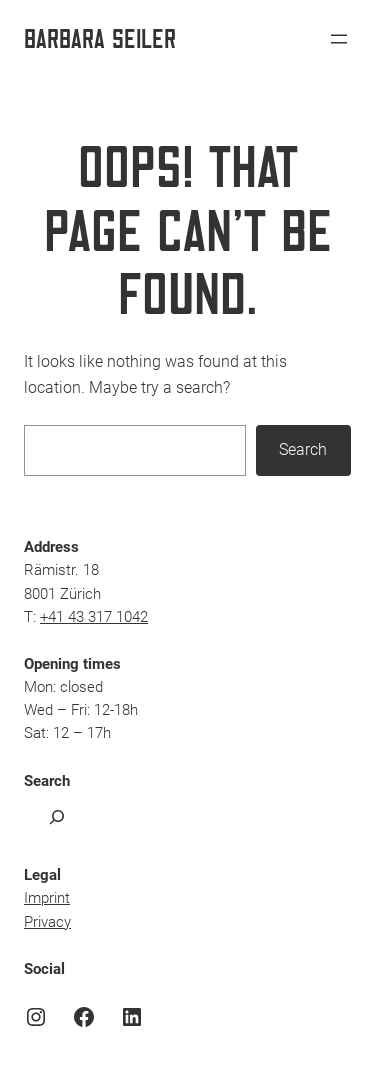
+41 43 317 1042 (94, 617)
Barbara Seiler (100, 38)
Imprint (47, 898)
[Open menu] (339, 39)
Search (303, 449)
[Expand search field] (57, 816)
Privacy (47, 922)
